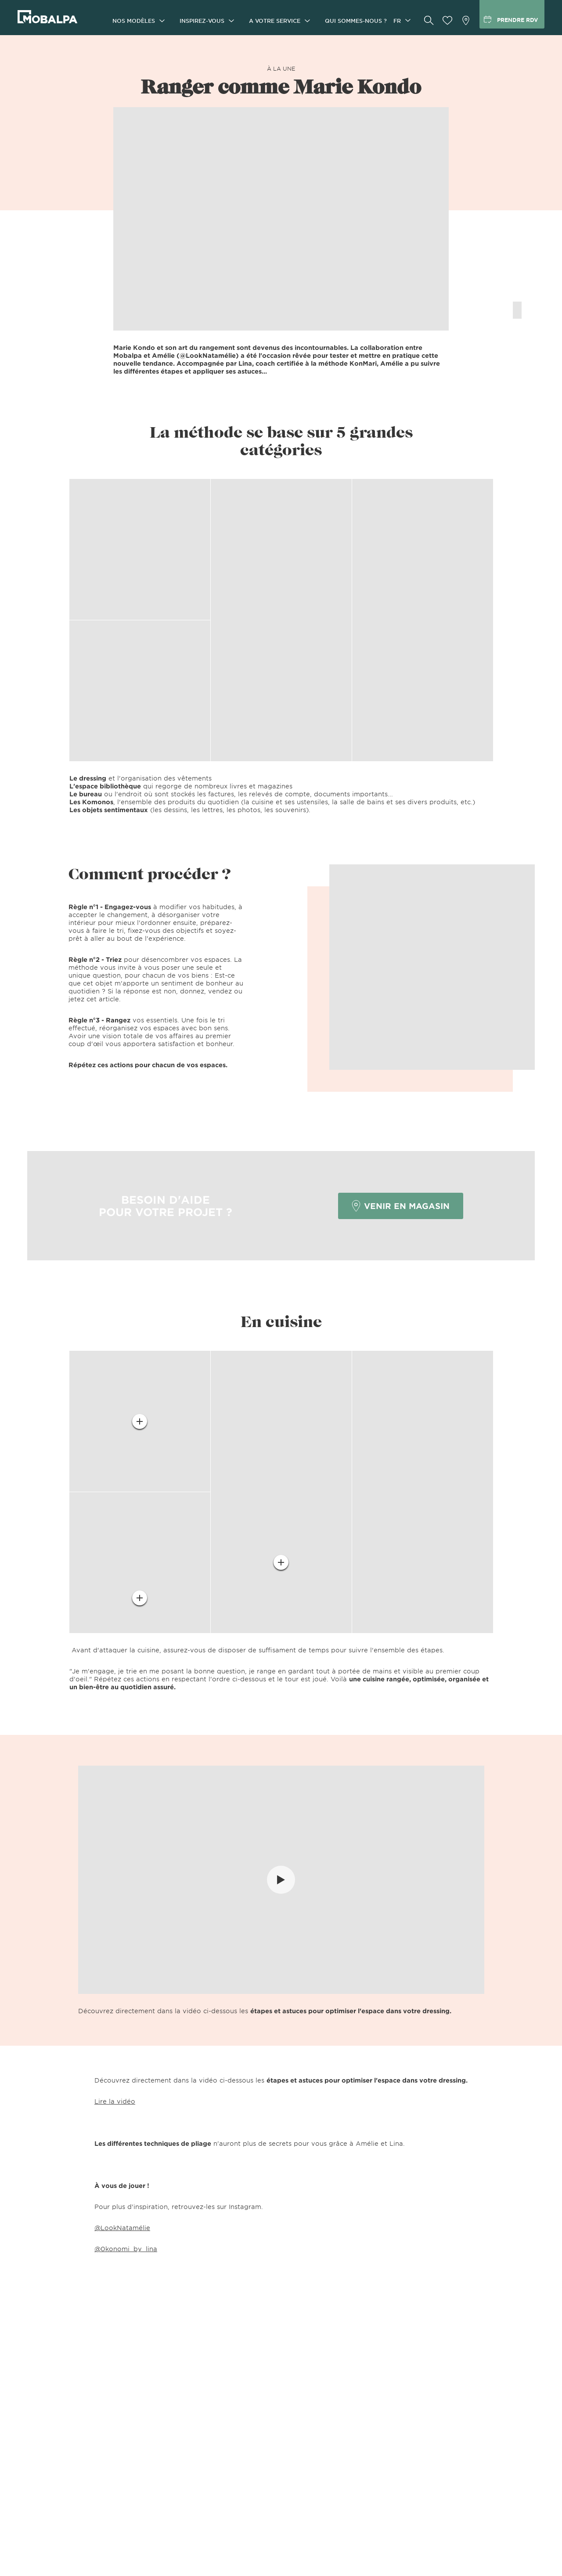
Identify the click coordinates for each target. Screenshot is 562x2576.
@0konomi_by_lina (125, 2248)
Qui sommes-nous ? (356, 20)
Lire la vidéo (114, 2101)
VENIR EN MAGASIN (401, 1206)
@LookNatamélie (122, 2227)
